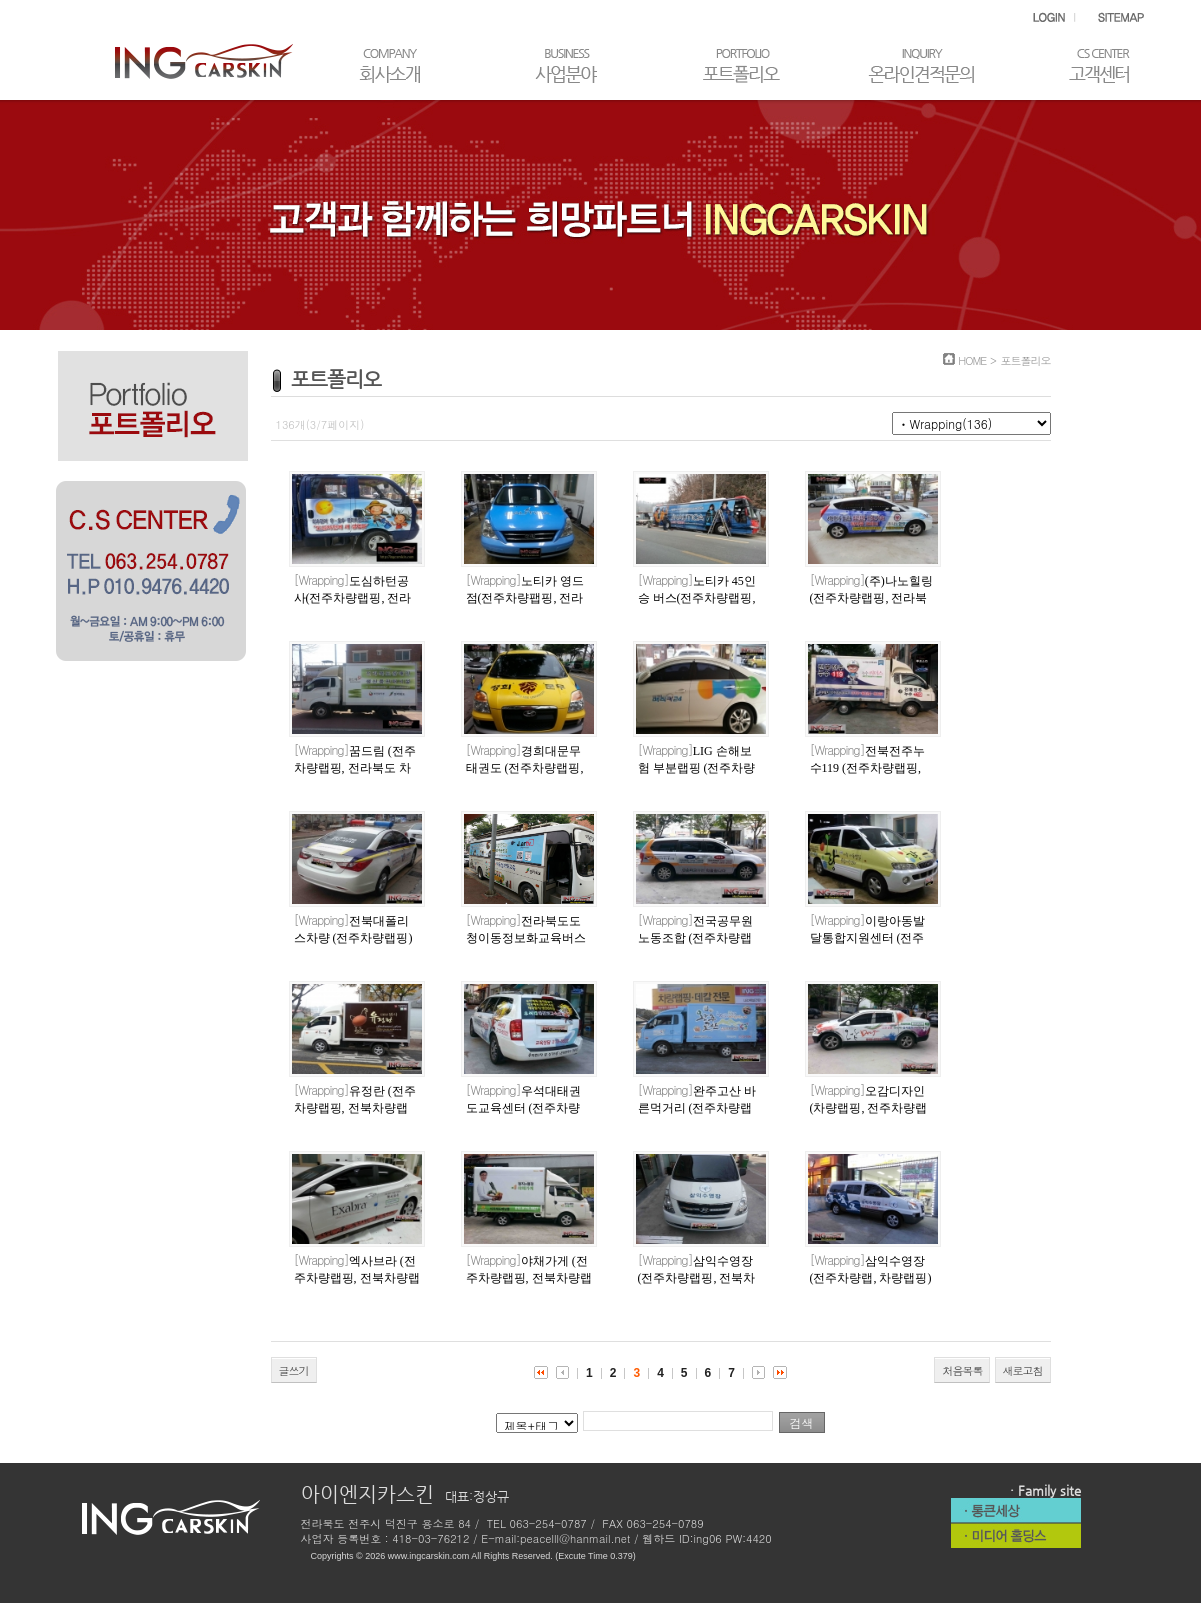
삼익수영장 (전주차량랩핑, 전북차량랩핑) (697, 1278)
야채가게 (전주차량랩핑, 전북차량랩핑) (529, 1278)
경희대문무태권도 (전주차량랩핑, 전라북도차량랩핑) (525, 768)
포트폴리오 (1026, 360)
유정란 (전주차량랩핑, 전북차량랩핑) (355, 1108)
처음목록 (962, 1370)
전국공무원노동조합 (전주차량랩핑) (695, 938)
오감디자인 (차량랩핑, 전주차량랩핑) (869, 1108)
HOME (972, 360)
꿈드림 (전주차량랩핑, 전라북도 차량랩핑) (355, 768)
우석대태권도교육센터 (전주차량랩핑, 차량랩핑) (523, 1108)
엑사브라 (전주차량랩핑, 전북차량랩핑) (357, 1278)
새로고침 (1023, 1370)
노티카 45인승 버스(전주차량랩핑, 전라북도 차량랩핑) (697, 598)
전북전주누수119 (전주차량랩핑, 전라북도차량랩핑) (867, 768)
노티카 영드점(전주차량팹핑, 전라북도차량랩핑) (525, 598)
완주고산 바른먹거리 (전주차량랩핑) (697, 1108)
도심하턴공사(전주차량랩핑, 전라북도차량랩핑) (353, 598)
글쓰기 (294, 1370)
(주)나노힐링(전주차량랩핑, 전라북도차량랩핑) (871, 598)
